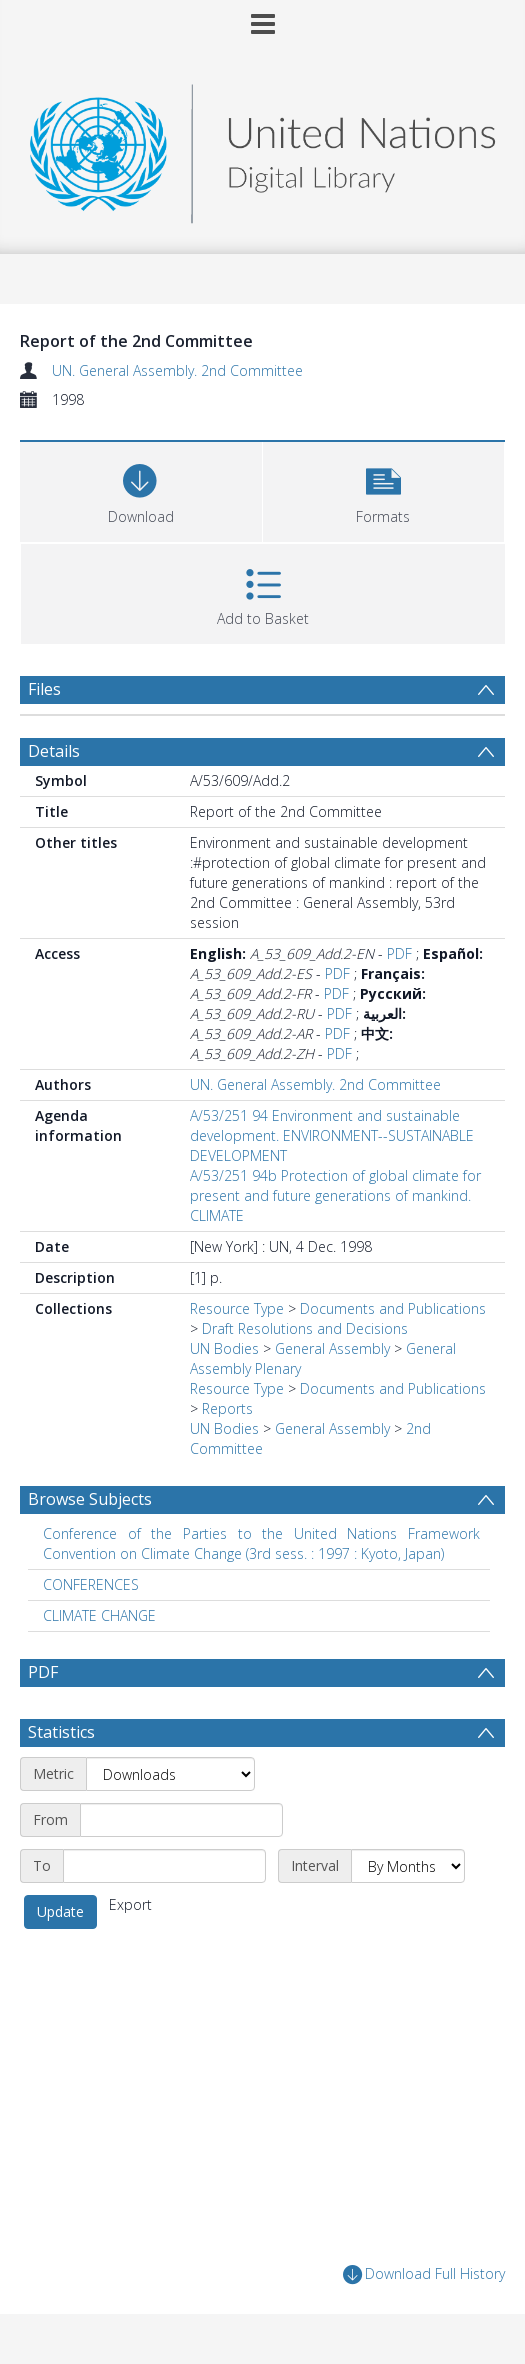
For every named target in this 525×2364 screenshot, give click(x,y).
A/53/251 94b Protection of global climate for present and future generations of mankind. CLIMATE (335, 1195)
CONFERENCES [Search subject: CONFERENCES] (91, 1584)
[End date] (164, 1866)
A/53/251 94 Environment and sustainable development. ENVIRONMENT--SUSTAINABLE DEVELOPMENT (332, 1135)
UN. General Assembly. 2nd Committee (177, 370)
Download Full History (424, 2274)
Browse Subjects (90, 1499)
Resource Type (237, 1308)
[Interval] (408, 1866)
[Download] (141, 489)
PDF (399, 953)
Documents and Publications (393, 1308)
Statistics (61, 1732)
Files (44, 689)
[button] (384, 489)
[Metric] (170, 1774)
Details (54, 751)
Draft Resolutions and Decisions (305, 1328)
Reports (227, 1408)
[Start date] (181, 1820)
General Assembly (332, 1348)
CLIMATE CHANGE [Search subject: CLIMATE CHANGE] (99, 1615)
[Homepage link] (262, 148)
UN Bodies (224, 1348)
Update (60, 1911)
